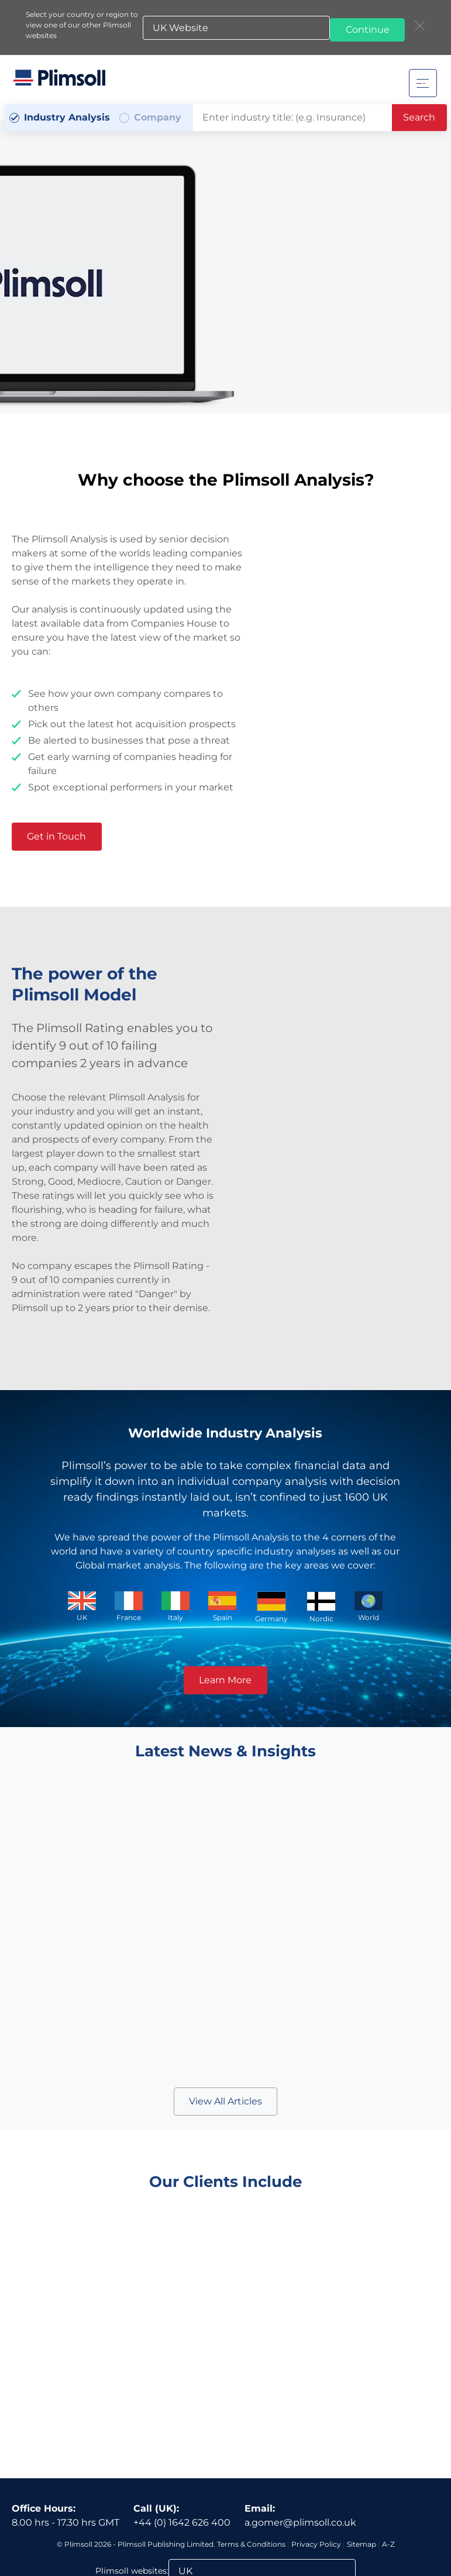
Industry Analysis (67, 116)
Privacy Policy (316, 2466)
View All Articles (225, 2100)
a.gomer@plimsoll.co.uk (300, 2445)
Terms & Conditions (251, 2466)
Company (157, 116)
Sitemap (361, 2466)
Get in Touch (60, 835)
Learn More (225, 1679)
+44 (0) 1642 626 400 (181, 2445)
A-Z (388, 2466)
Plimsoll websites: (131, 2493)
